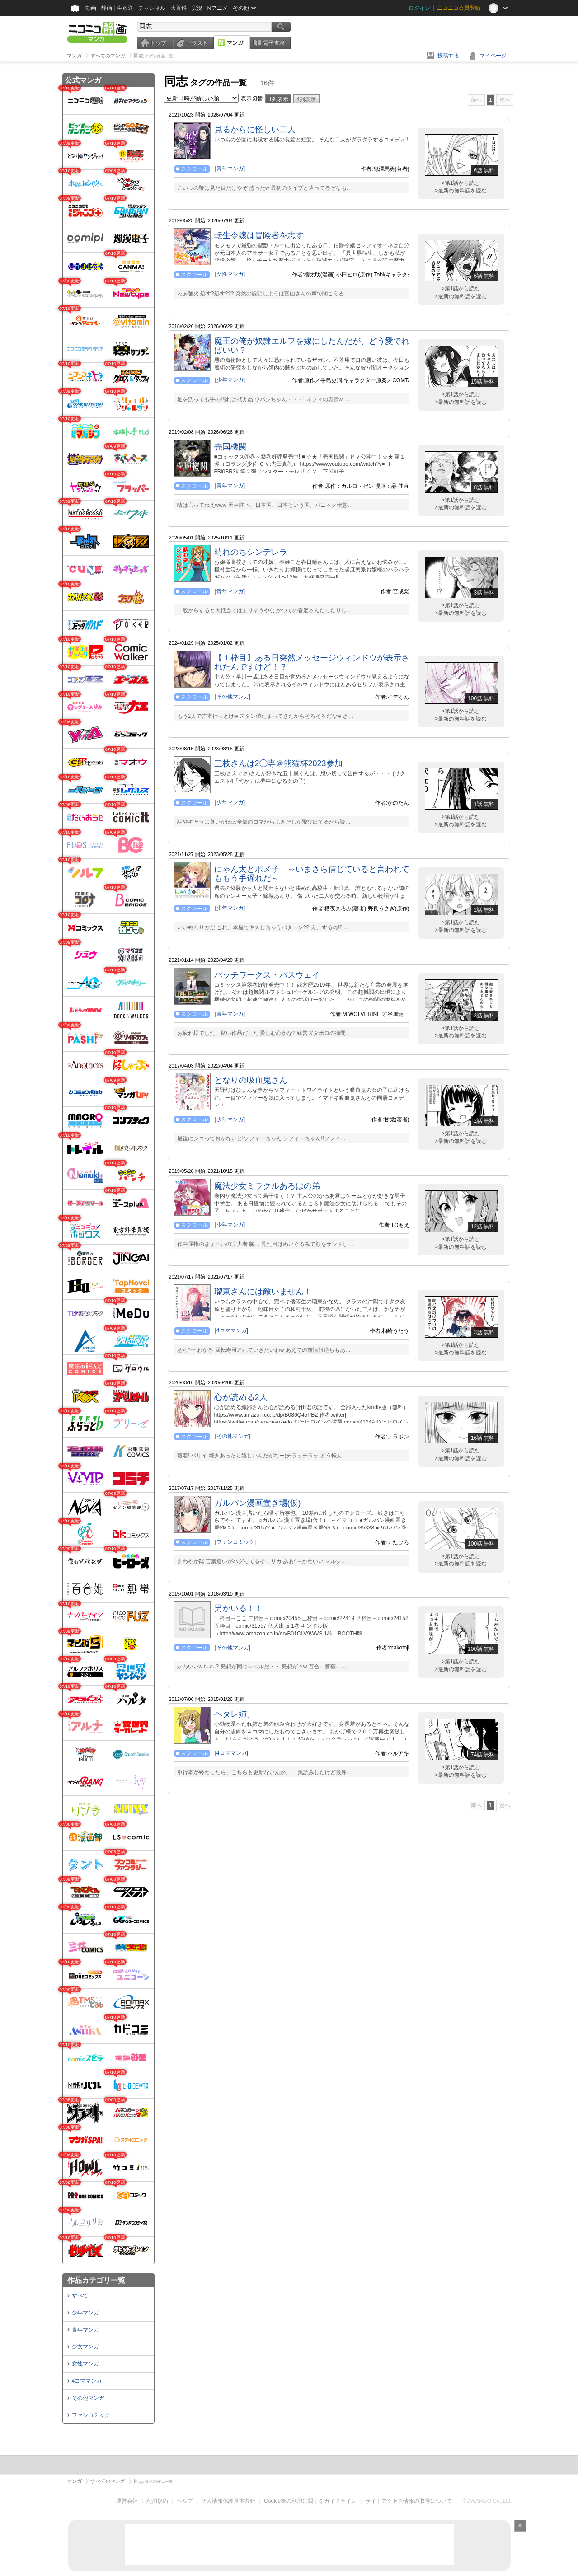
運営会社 (127, 2501)
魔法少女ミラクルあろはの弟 (267, 1185)
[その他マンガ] (233, 696)
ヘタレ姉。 (234, 1714)
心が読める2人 (241, 1397)
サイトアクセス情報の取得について (408, 2501)
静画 (106, 8)
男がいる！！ (238, 1608)
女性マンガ (85, 2364)
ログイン (419, 8)
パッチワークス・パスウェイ (267, 974)
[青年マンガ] (230, 168)
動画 (90, 8)
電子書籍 (274, 43)
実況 (197, 8)
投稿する (448, 55)
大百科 (178, 8)
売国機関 (230, 446)
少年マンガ (85, 2312)
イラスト (197, 43)
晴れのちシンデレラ (250, 552)
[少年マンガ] (230, 380)
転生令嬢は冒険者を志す (259, 235)
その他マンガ (88, 2398)
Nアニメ (217, 8)
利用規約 (157, 2501)
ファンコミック (91, 2415)
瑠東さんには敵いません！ (263, 1291)
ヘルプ (185, 2501)
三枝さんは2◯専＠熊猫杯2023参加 (278, 763)
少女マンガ (85, 2346)
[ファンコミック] (235, 1542)
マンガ (235, 43)
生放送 (125, 8)
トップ (158, 43)
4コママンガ (87, 2381)
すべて (80, 2295)
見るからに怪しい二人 (255, 129)
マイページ (493, 55)
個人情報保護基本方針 (228, 2501)
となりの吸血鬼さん (250, 1080)
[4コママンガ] (231, 1330)
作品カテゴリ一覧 (96, 2280)
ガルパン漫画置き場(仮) (257, 1503)
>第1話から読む (461, 183)
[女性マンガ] (230, 274)
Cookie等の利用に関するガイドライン (310, 2501)
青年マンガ (85, 2330)
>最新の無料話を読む (461, 190)
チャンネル (151, 8)
